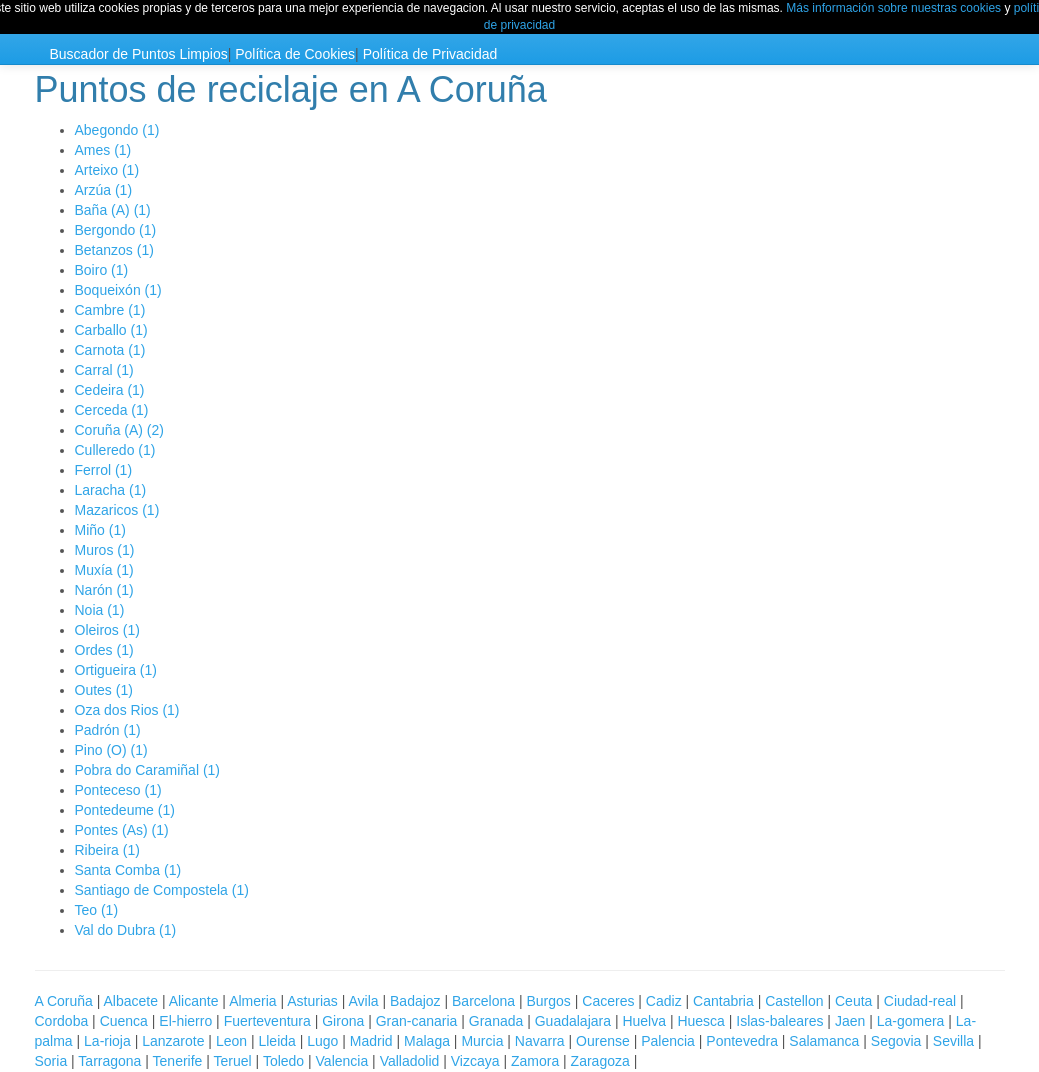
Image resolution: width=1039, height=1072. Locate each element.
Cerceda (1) (112, 410)
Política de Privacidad (430, 54)
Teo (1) (97, 910)
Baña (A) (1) (113, 210)
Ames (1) (103, 150)
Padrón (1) (108, 730)
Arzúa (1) (104, 190)
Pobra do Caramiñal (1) (148, 770)
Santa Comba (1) (128, 870)
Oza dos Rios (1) (127, 710)
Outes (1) (104, 690)
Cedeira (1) (110, 390)
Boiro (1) (102, 270)
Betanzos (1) (114, 250)
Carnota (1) (110, 350)
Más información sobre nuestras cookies (893, 8)
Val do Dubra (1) (126, 930)
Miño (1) (100, 530)
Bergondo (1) (116, 230)
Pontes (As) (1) (122, 830)
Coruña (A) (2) (119, 430)
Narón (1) (104, 590)
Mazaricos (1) (117, 510)
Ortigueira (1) (116, 670)
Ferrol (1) (104, 470)
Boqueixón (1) (118, 290)
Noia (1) (100, 610)
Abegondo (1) (117, 130)
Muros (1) (105, 550)
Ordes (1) (104, 650)
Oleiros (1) (107, 630)
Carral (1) (104, 370)
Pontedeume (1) (125, 810)
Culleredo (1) (115, 450)
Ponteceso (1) (118, 790)
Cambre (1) (110, 310)
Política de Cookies (295, 54)
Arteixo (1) (107, 170)
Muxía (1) (104, 570)
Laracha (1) (111, 490)
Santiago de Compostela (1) (162, 890)
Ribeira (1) (107, 850)
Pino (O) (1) (111, 750)
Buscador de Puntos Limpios (139, 54)
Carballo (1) (111, 330)
